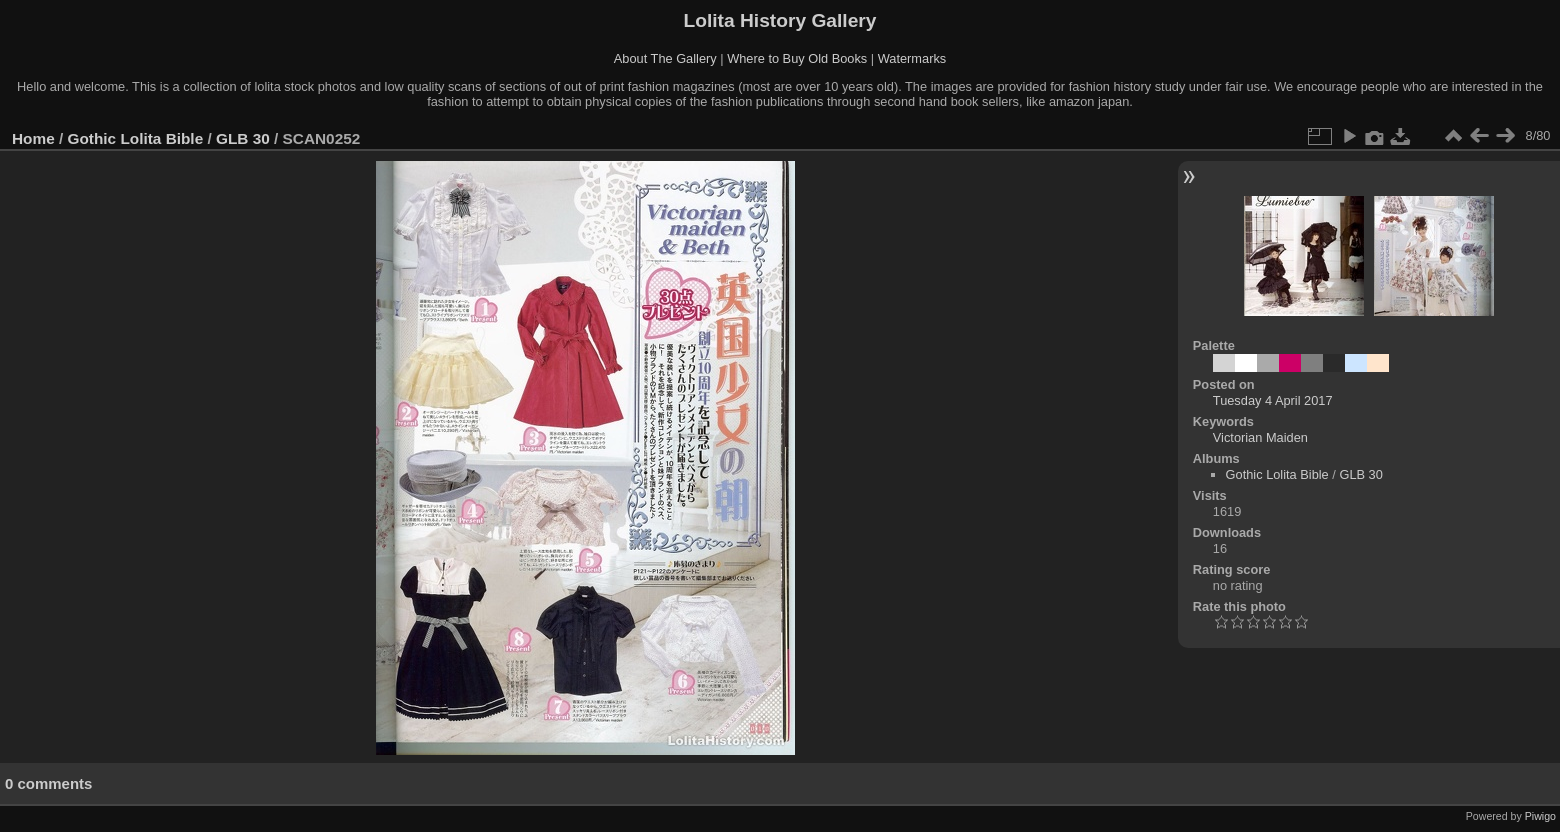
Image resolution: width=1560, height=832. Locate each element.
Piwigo (1540, 816)
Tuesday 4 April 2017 (1273, 400)
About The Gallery (665, 58)
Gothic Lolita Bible (136, 138)
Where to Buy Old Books (797, 58)
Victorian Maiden (1260, 437)
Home (33, 138)
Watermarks (912, 58)
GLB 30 (243, 138)
